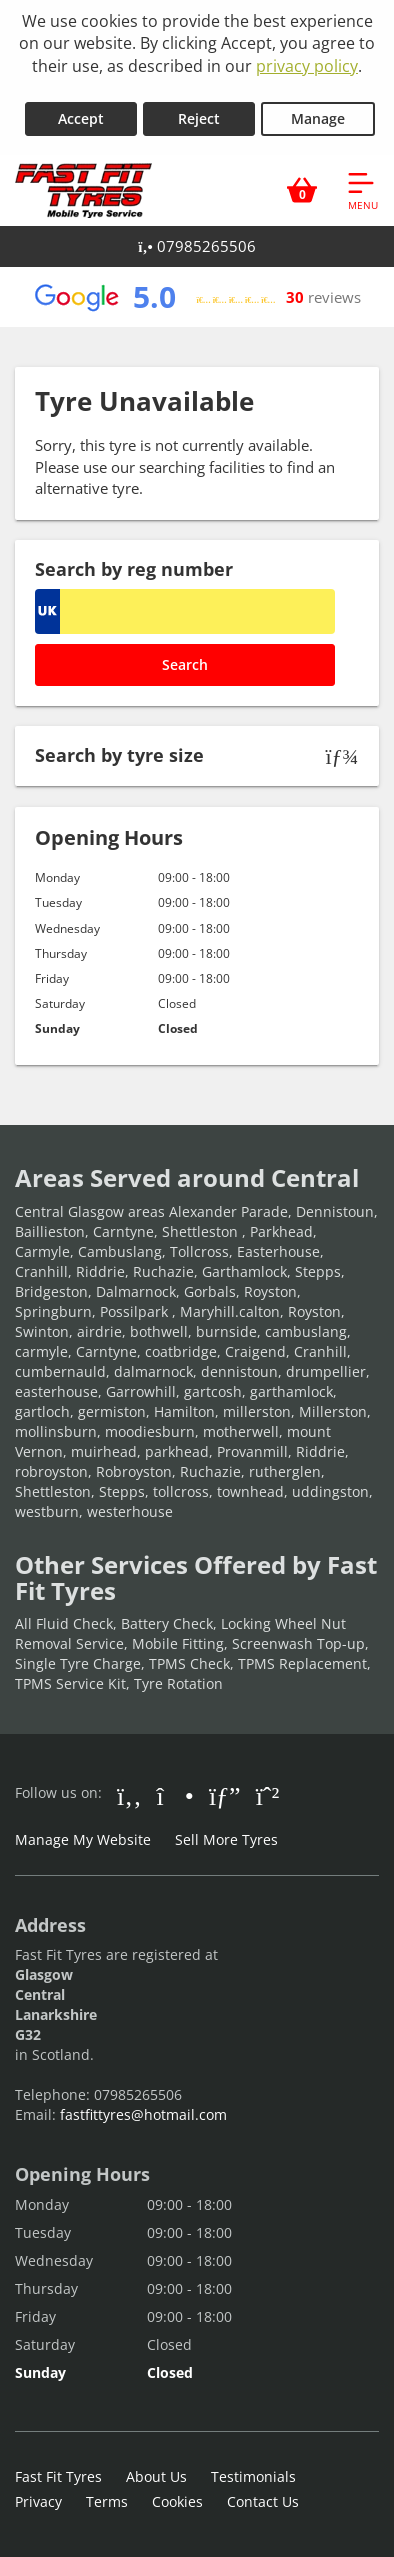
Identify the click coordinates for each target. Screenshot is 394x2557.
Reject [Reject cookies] (199, 118)
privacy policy (307, 66)
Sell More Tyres (226, 1839)
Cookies (177, 2501)
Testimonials (253, 2476)
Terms (107, 2501)
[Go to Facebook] (129, 1795)
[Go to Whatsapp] (268, 1795)
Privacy (38, 2501)
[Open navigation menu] (363, 190)
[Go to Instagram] (175, 1795)
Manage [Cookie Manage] (318, 118)
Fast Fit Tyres (58, 2476)
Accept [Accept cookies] (81, 118)
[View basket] (302, 190)
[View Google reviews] (196, 297)
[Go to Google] (225, 1795)
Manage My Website (83, 1839)
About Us (156, 2476)
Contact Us (263, 2501)
